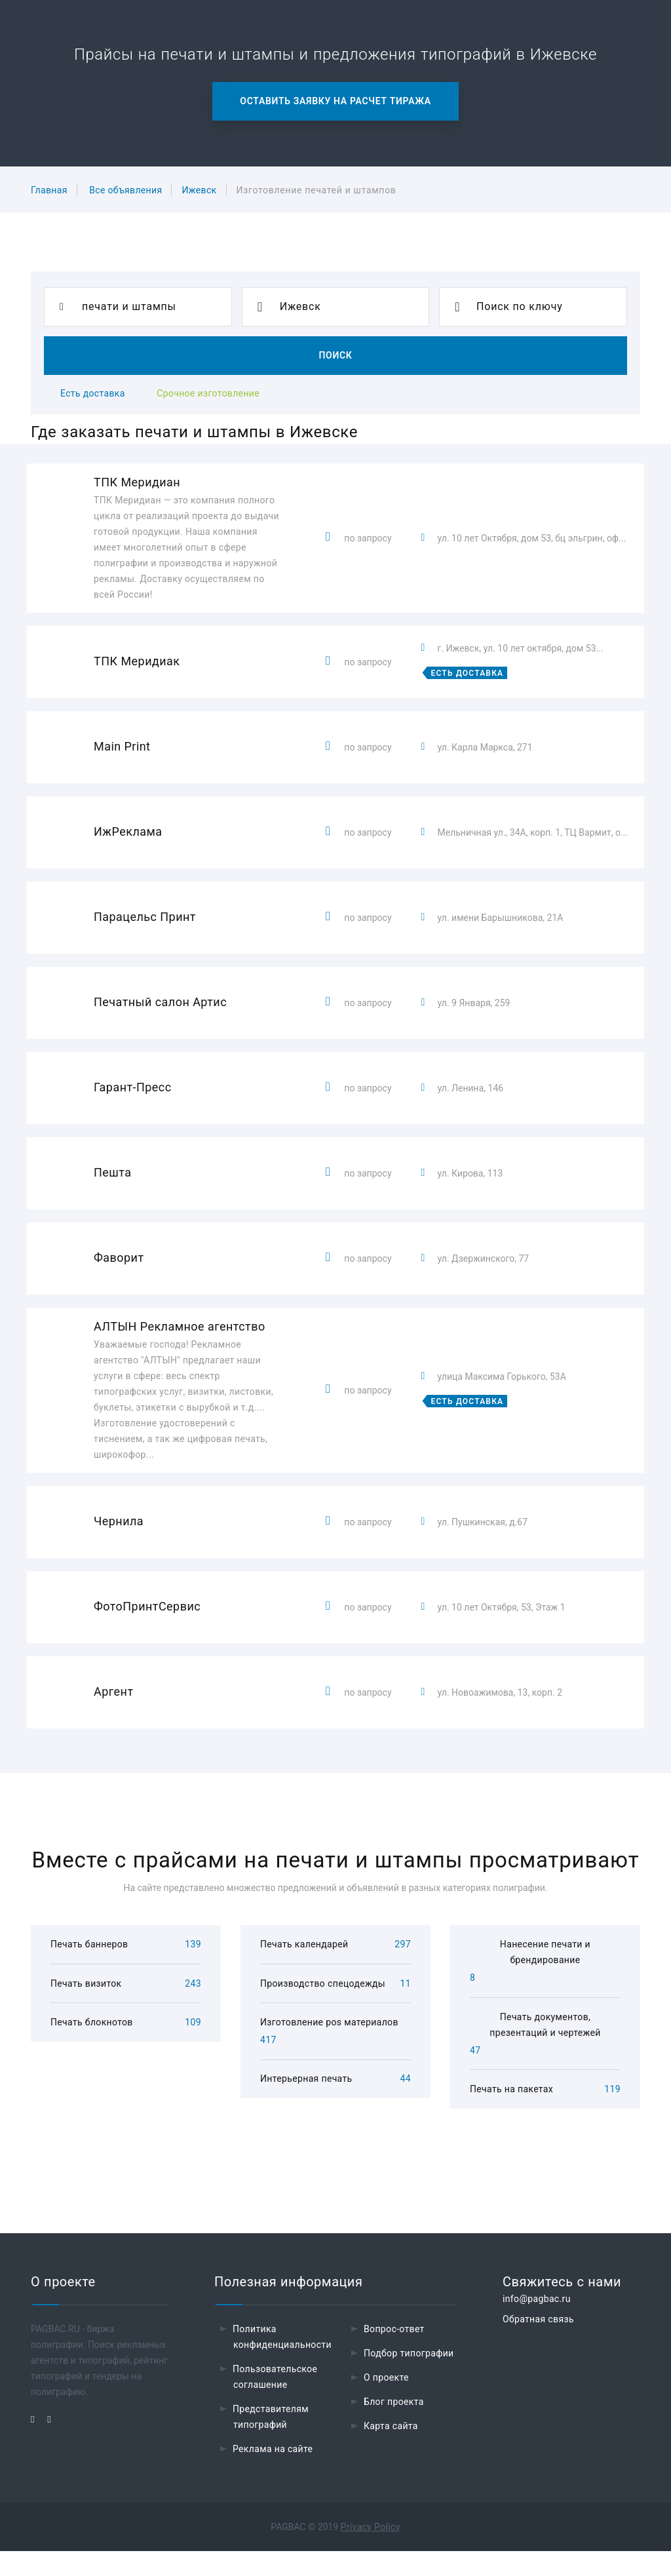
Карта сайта (391, 2451)
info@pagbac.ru (537, 2323)
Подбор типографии (409, 2378)
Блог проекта (394, 2426)
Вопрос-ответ (394, 2354)
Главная (49, 190)
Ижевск (199, 190)
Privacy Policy (370, 2552)
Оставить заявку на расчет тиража (335, 100)
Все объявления (125, 190)
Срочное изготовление (208, 393)
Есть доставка (92, 393)
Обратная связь (538, 2344)
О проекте (386, 2402)
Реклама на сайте (273, 2474)
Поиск (335, 355)
